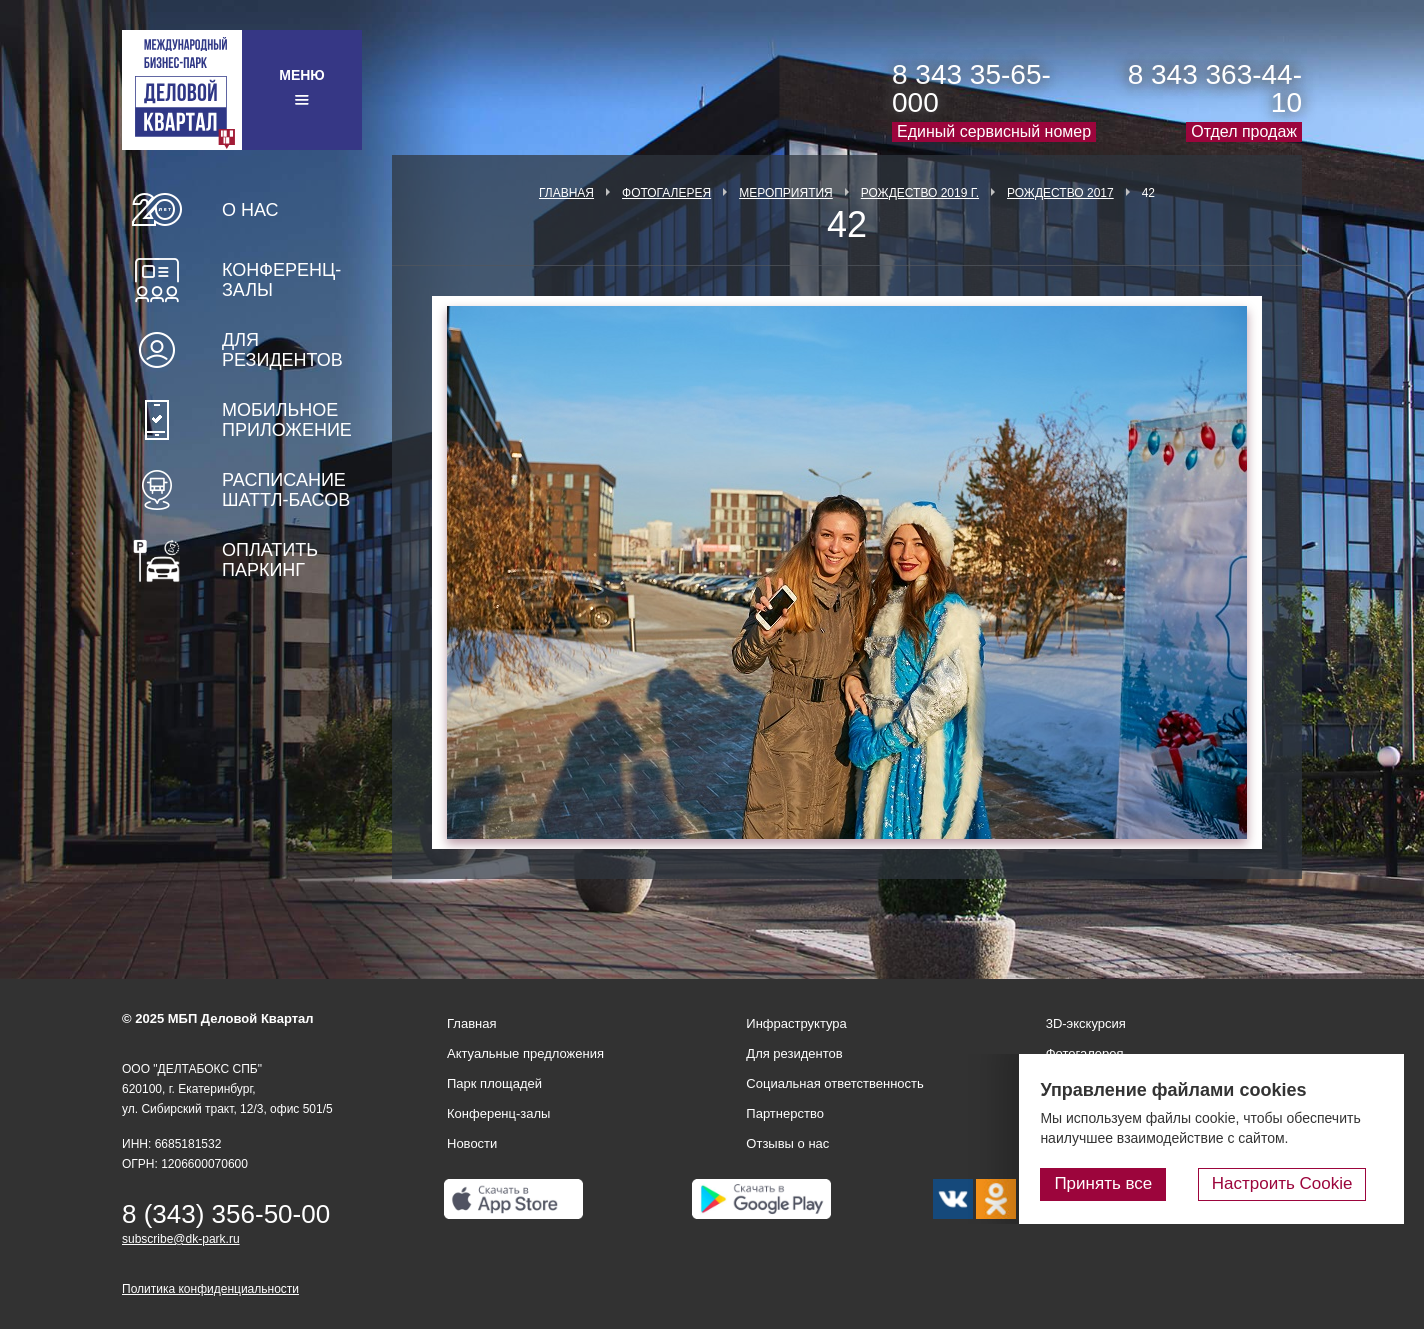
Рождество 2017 (1060, 193)
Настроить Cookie (1299, 1186)
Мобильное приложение (287, 420)
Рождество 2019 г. (920, 193)
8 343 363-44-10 (1215, 88)
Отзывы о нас (787, 1143)
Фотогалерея (666, 193)
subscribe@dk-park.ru (181, 1239)
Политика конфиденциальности (210, 1289)
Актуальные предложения (525, 1053)
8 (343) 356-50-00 (226, 1214)
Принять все (1137, 1186)
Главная (566, 193)
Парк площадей (494, 1083)
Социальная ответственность (835, 1083)
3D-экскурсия (1086, 1023)
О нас (250, 210)
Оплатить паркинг (270, 560)
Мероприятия (786, 193)
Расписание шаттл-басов (286, 490)
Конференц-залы (281, 280)
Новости (472, 1143)
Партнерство (785, 1113)
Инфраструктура (796, 1023)
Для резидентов (282, 350)
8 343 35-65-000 (971, 88)
